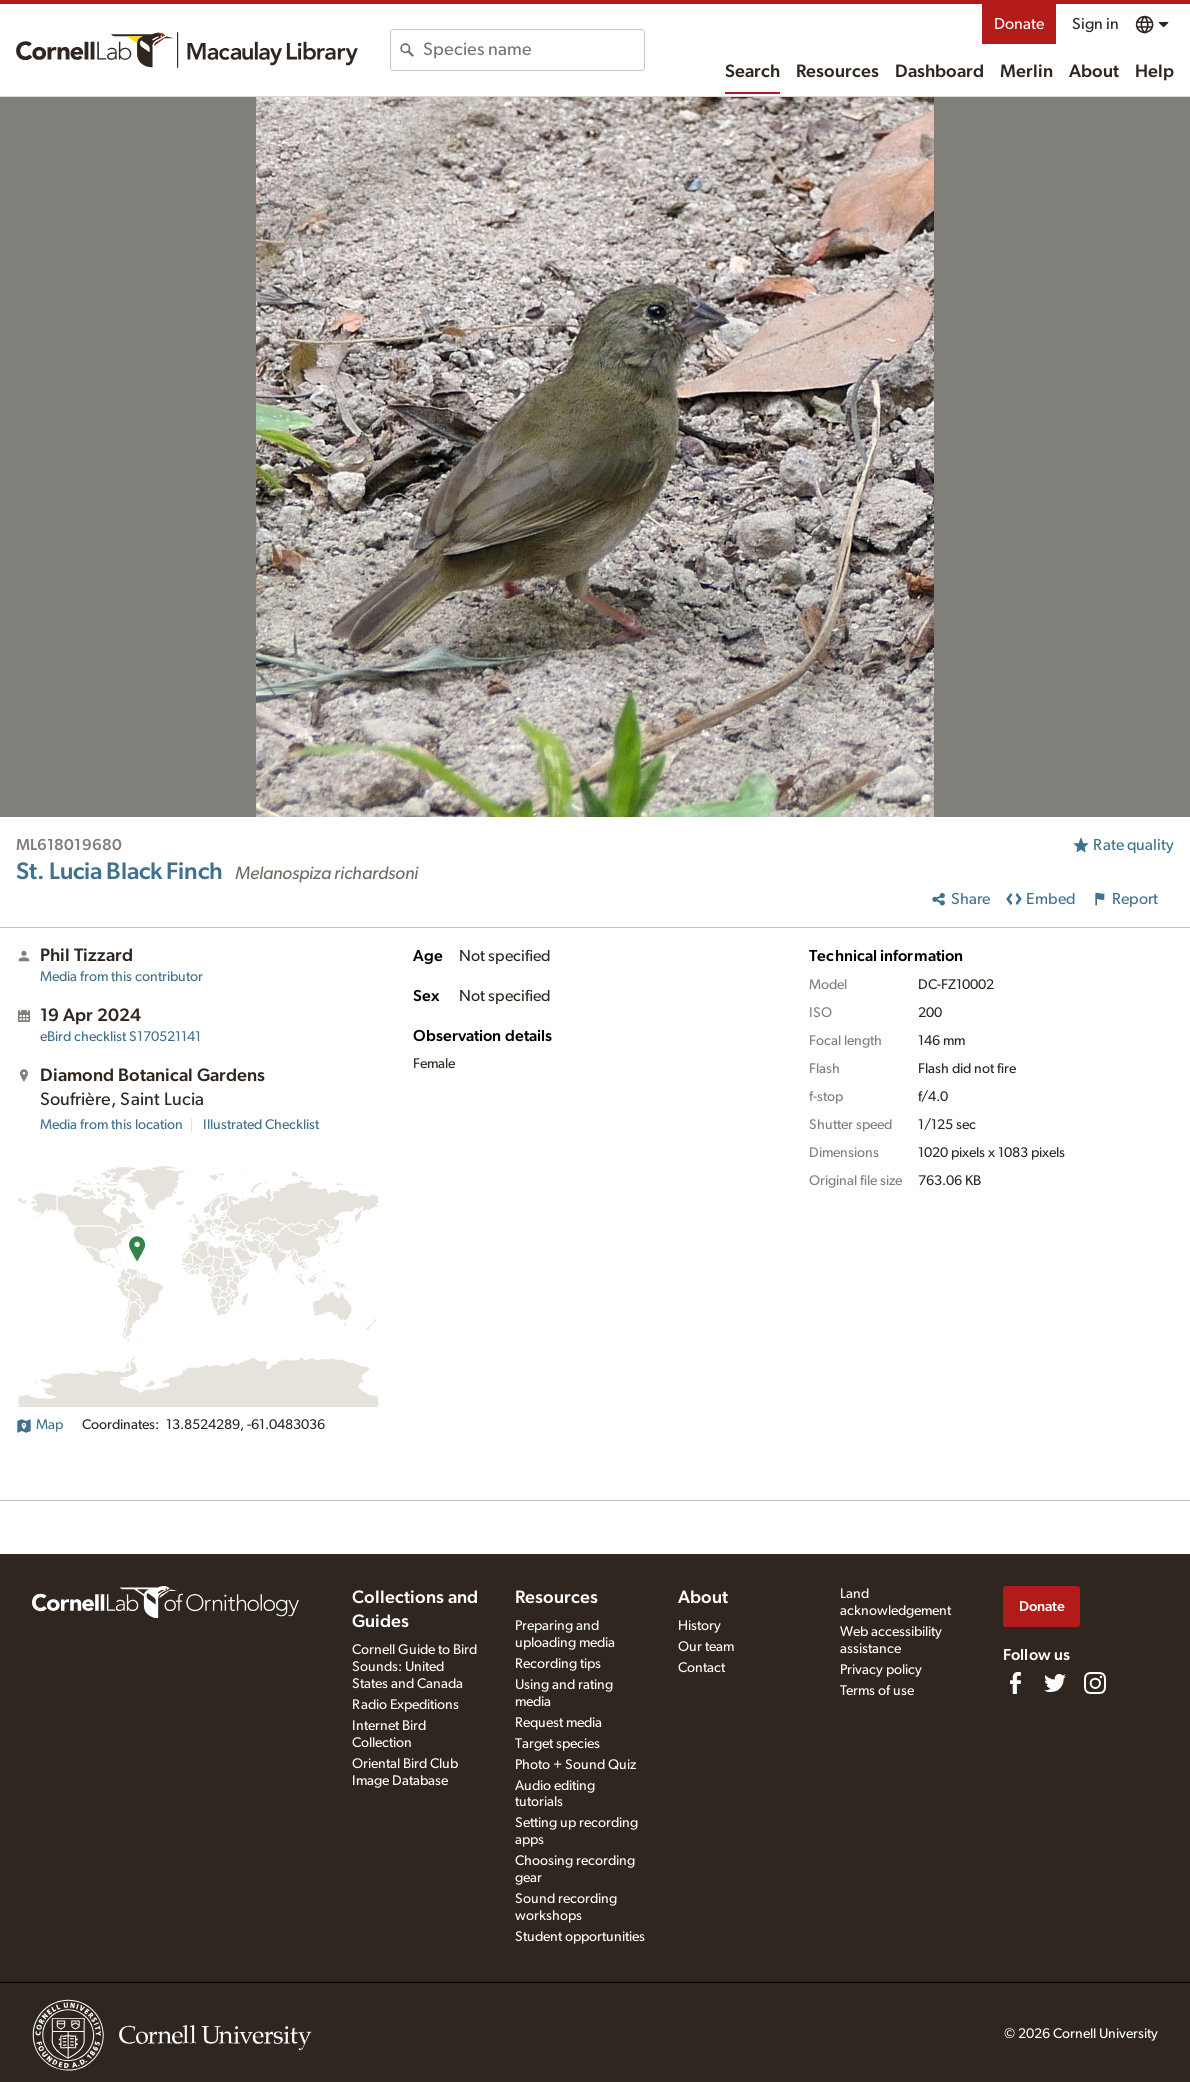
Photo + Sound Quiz (575, 1765)
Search (752, 72)
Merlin (1026, 72)
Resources (837, 72)
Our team (706, 1647)
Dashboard (939, 72)
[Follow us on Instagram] (1095, 1683)
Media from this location (111, 1125)
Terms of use (877, 1691)
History (699, 1626)
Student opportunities (580, 1937)
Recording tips (558, 1664)
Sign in (1095, 24)
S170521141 (120, 1037)
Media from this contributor (121, 977)
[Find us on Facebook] (1015, 1683)
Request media (558, 1723)
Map (39, 1425)
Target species (557, 1744)
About (1094, 72)
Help (1154, 72)
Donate (1019, 24)
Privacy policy (881, 1670)
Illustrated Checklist (261, 1125)
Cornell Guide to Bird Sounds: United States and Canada (414, 1667)
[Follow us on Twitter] (1055, 1683)
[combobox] (533, 50)
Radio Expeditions (405, 1705)
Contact (701, 1668)
